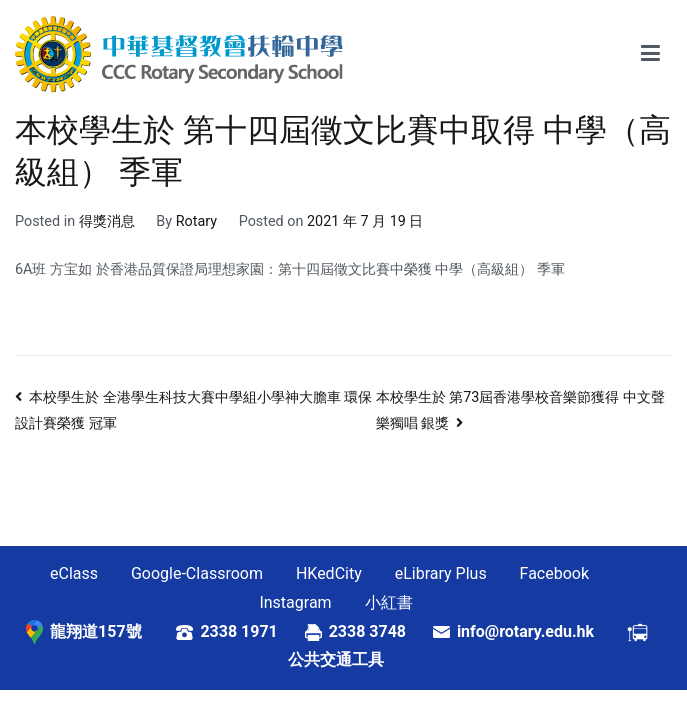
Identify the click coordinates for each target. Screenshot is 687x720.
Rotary (196, 221)
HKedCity (329, 573)
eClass (74, 573)
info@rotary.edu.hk (541, 631)
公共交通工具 (336, 659)
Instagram (295, 602)
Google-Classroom (197, 573)
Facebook (554, 573)
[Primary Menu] (650, 54)
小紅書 (389, 602)
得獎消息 (107, 221)
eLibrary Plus (441, 573)
